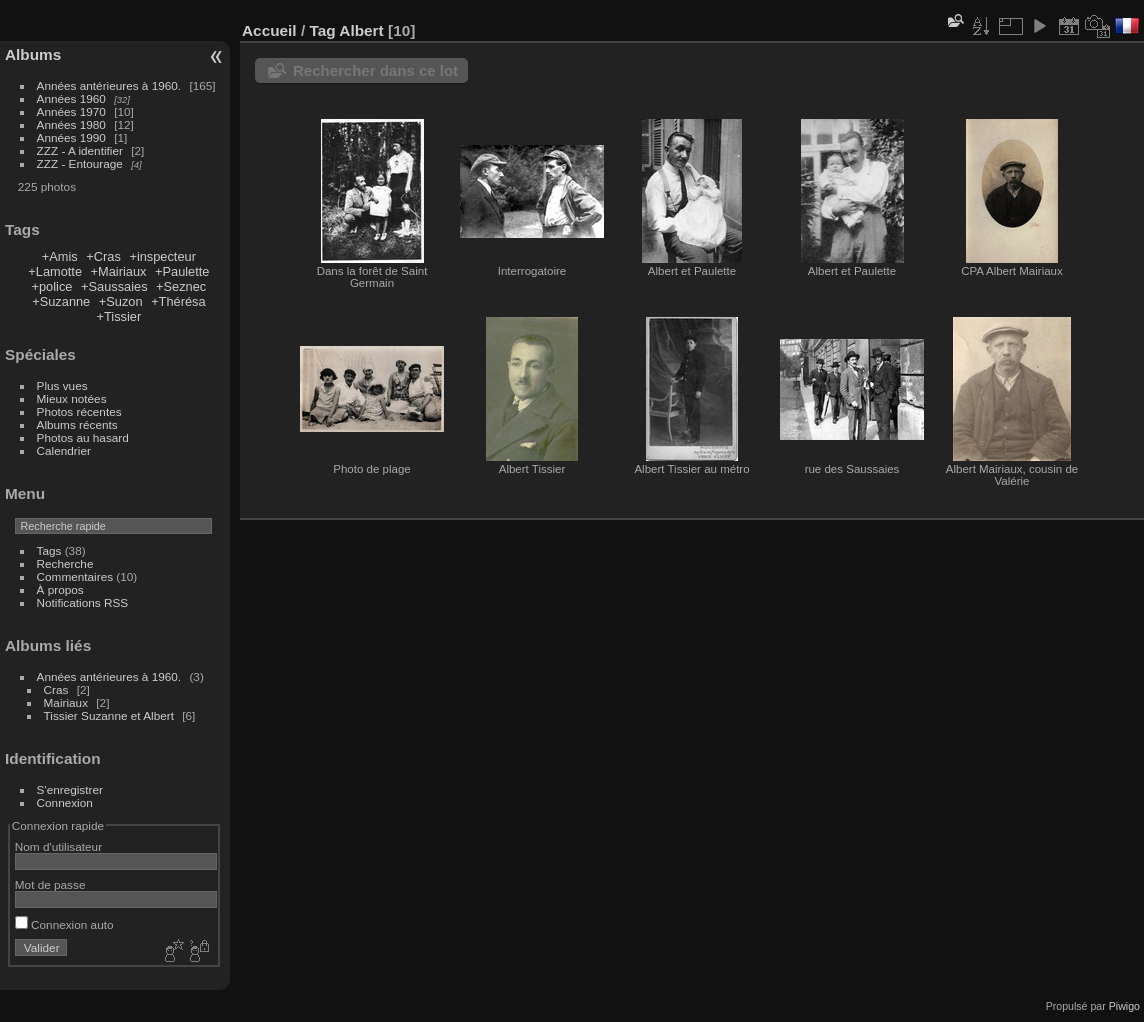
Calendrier (64, 450)
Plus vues (62, 385)
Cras (56, 689)
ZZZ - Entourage (80, 163)
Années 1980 (71, 124)
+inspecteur (162, 256)
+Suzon (121, 301)
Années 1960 (71, 98)
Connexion (65, 802)
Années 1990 (71, 137)
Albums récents (77, 424)
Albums (33, 54)
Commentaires (75, 576)
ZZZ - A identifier (80, 150)
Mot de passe (50, 884)
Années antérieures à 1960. (109, 85)
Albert (361, 30)
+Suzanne (61, 301)
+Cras (103, 256)
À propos (60, 589)
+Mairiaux (119, 271)
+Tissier (119, 316)
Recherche (65, 563)
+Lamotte (55, 271)
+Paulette (182, 271)
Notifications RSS (83, 602)
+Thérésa (178, 301)
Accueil (269, 30)
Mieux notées (72, 398)
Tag (322, 30)
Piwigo (1124, 1006)
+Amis (60, 256)
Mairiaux (66, 702)
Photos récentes (79, 411)
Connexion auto (64, 924)
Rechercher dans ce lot (375, 70)
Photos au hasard (83, 437)
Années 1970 (71, 111)
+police (52, 286)
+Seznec (181, 286)
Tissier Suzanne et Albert (109, 715)
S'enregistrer (70, 789)
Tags (49, 550)
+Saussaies (114, 286)
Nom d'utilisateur (58, 846)
